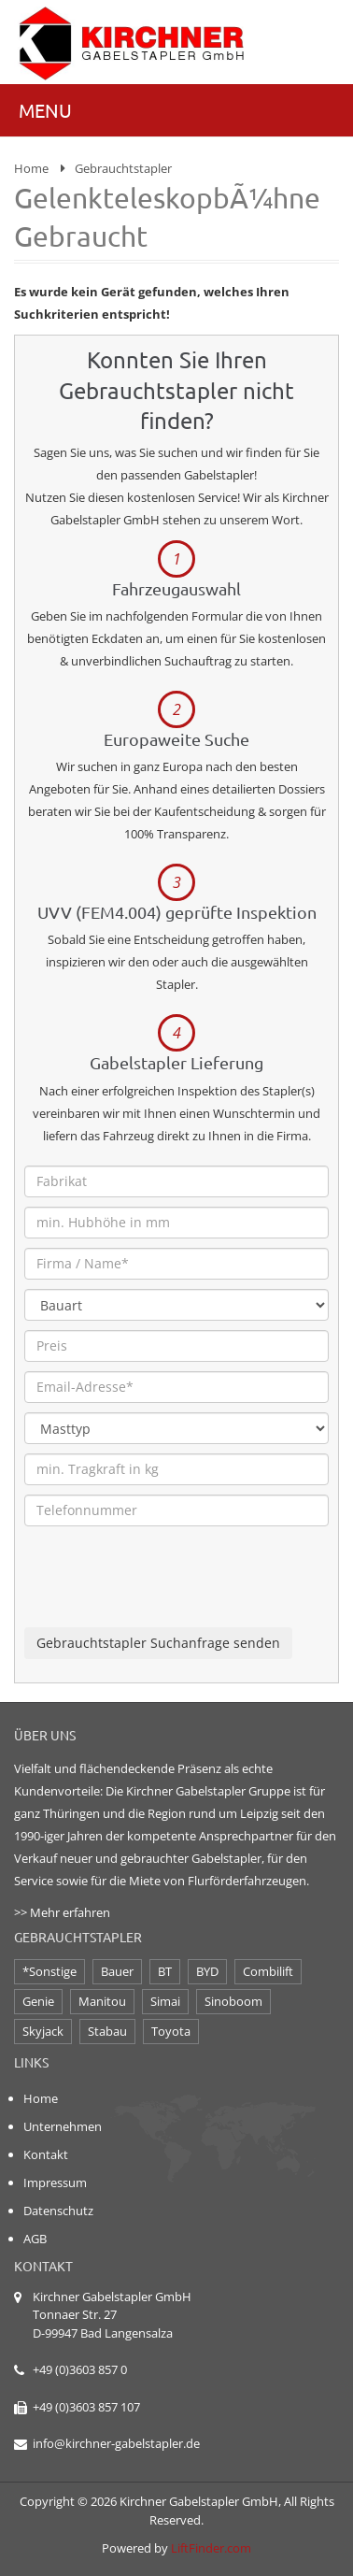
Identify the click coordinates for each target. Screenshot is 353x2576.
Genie (38, 2001)
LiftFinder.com (211, 2548)
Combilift (268, 1971)
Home (31, 168)
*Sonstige (49, 1971)
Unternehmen (62, 2126)
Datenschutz (58, 2210)
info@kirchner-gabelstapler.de (116, 2443)
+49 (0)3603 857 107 (86, 2406)
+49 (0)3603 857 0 (80, 2369)
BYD (207, 1971)
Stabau (107, 2031)
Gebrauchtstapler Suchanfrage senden (158, 1643)
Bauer (117, 1971)
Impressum (55, 2182)
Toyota (171, 2031)
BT (165, 1971)
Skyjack (43, 2031)
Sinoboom (233, 2001)
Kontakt (45, 2154)
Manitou (102, 2001)
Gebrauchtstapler (123, 168)
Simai (165, 2001)
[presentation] (166, 1590)
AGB (35, 2238)
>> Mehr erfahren (62, 1912)
